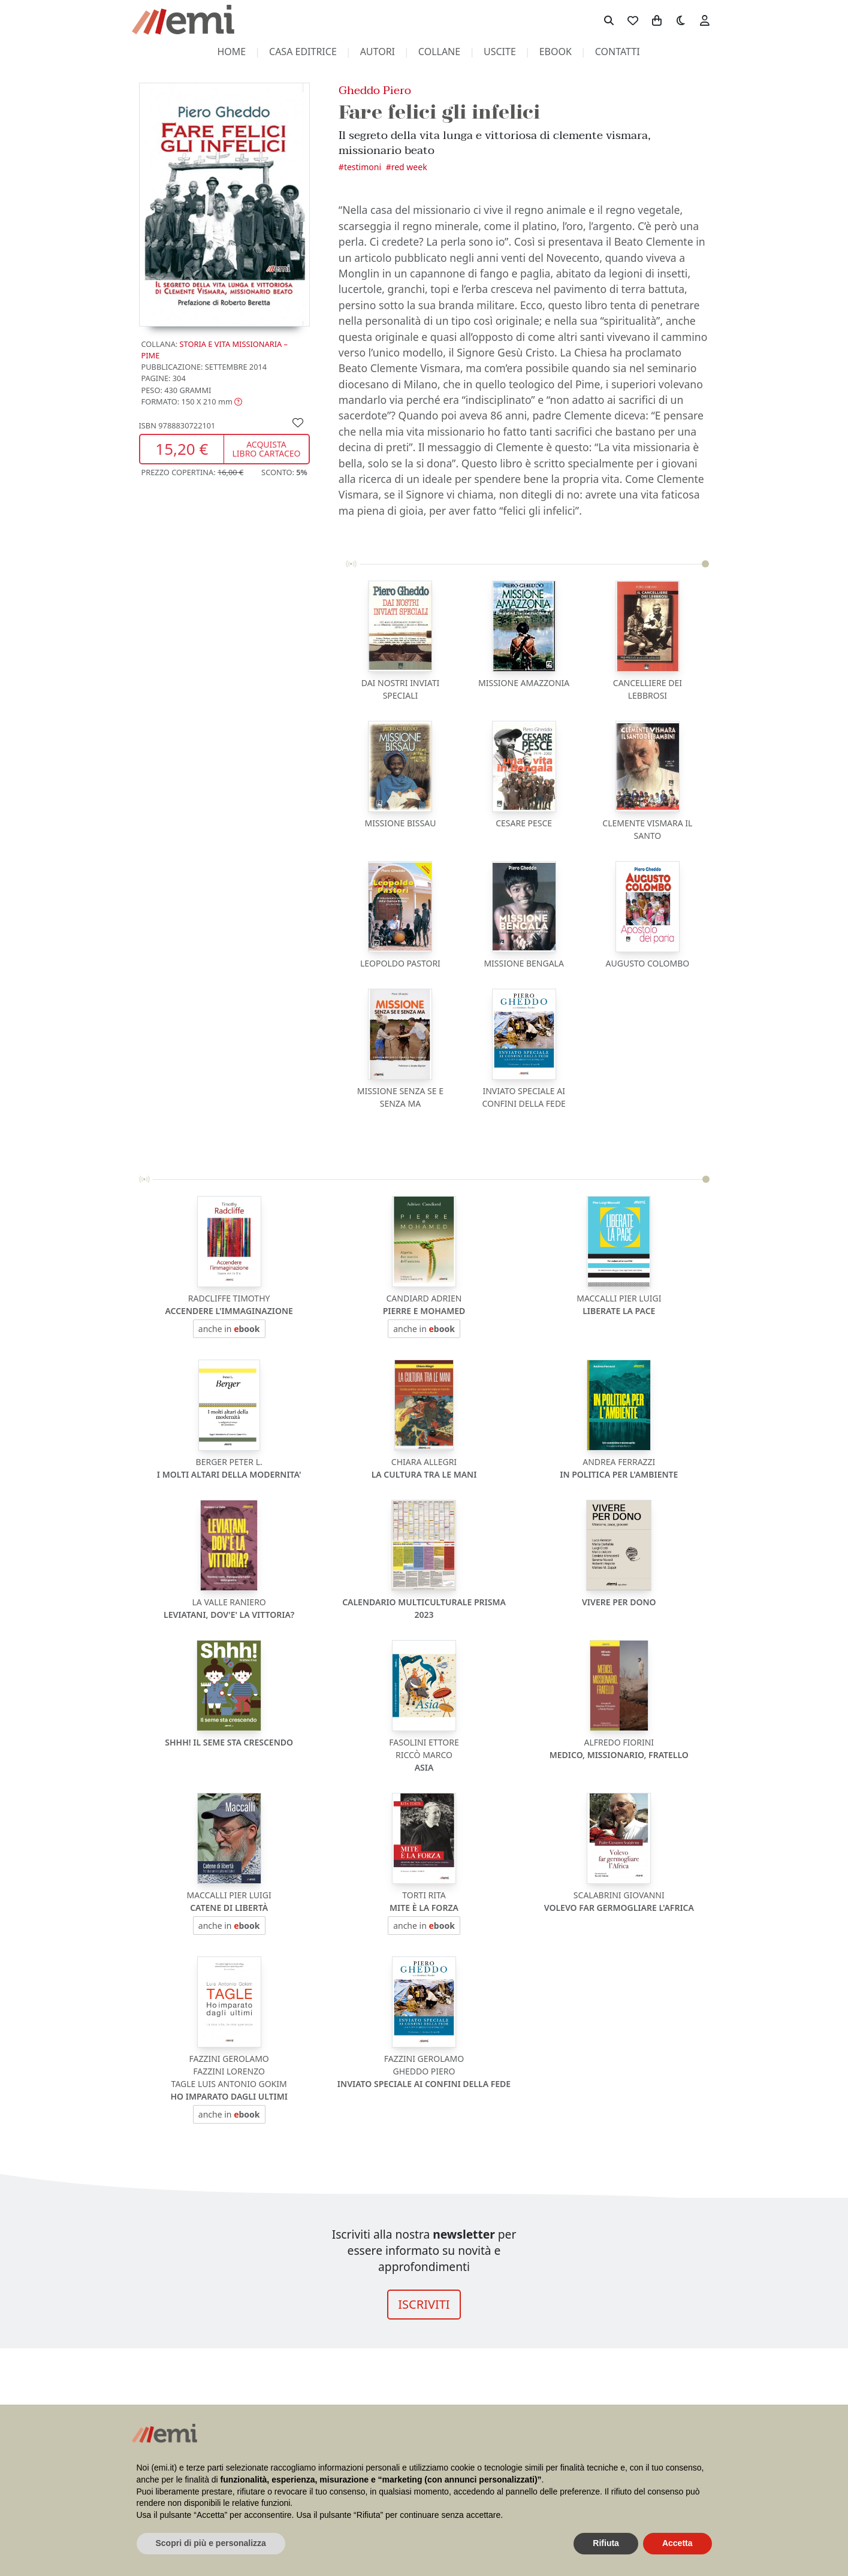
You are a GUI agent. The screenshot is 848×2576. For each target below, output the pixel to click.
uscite (500, 51)
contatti (617, 51)
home (231, 51)
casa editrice (303, 51)
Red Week (409, 167)
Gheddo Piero (375, 90)
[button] (192, 401)
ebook (555, 51)
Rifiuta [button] (606, 2543)
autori (377, 51)
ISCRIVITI (423, 2304)
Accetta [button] (677, 2543)
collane (439, 51)
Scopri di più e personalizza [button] (211, 2543)
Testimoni (362, 167)
